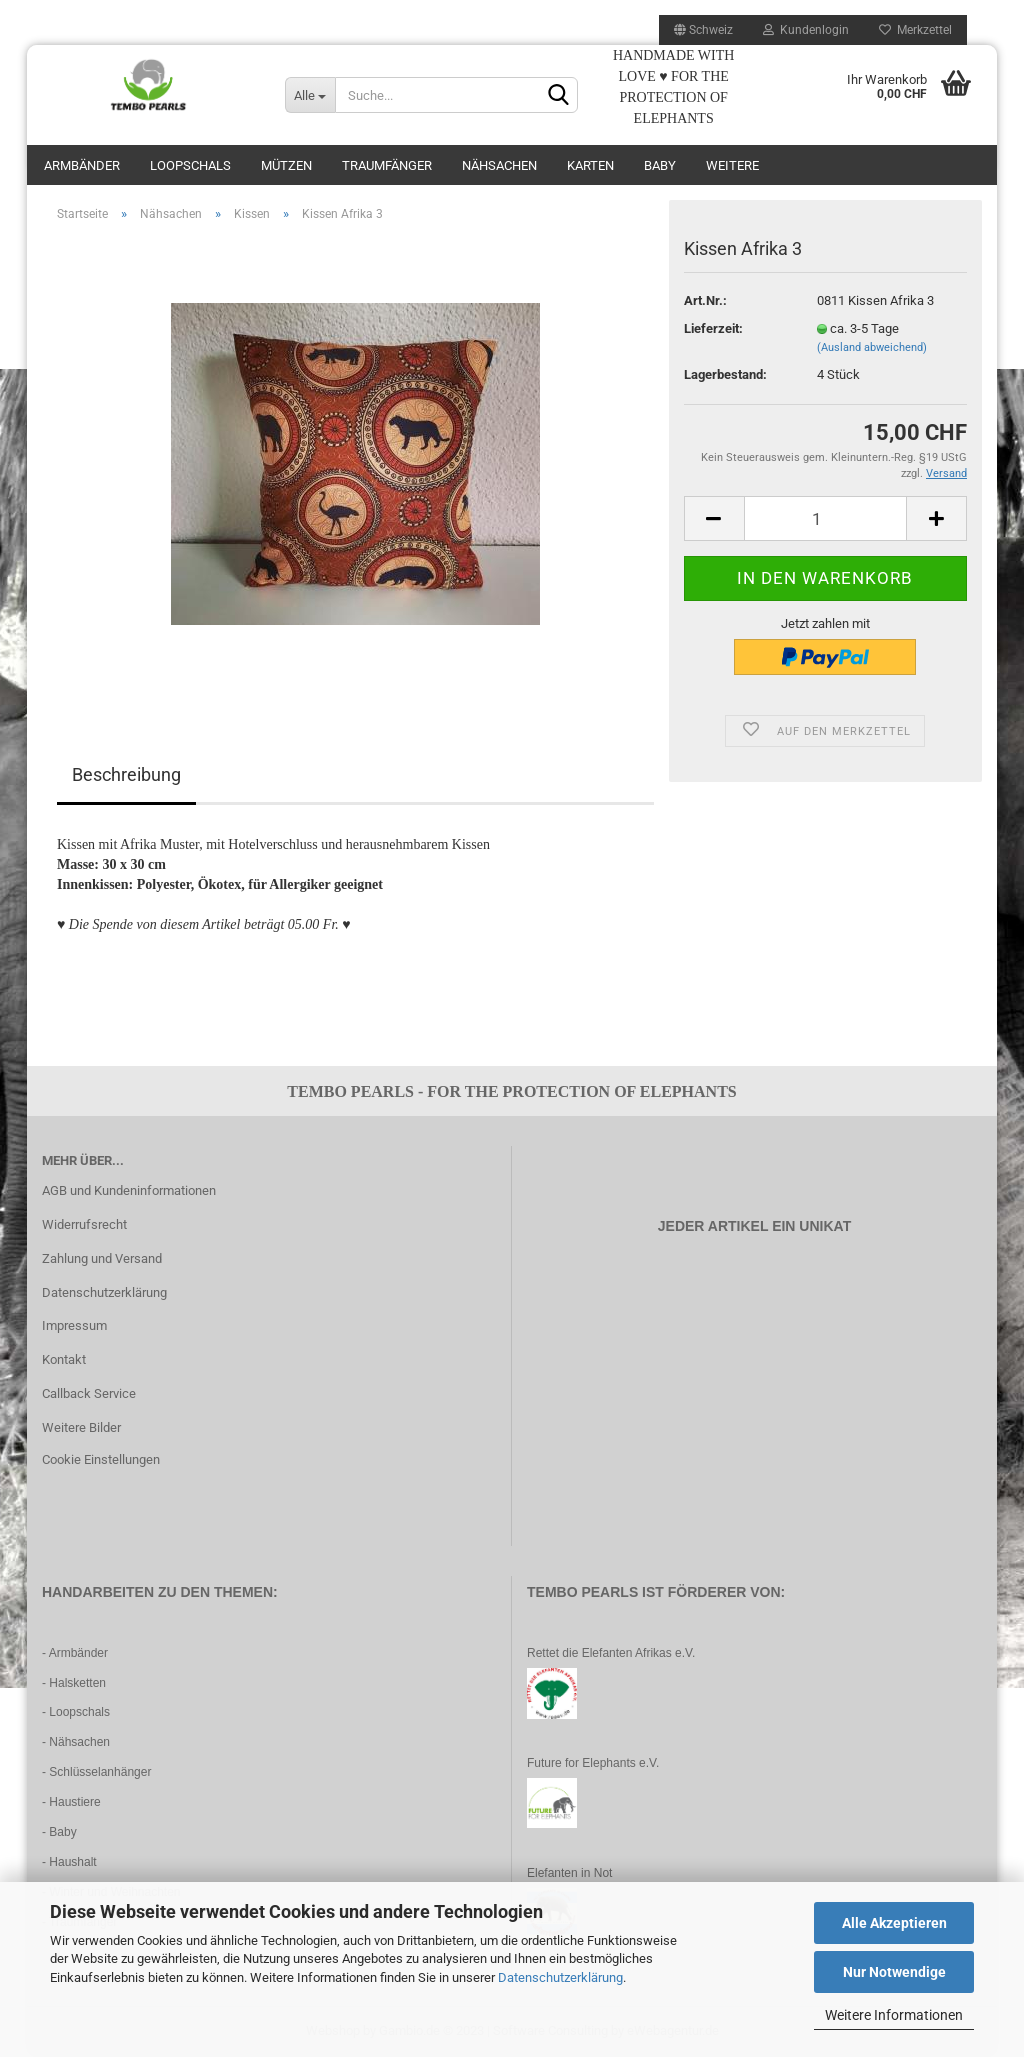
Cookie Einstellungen (101, 1459)
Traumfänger (387, 165)
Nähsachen (499, 165)
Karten (590, 165)
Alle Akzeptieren (894, 1923)
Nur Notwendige (894, 1972)
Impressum (74, 1325)
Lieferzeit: (713, 328)
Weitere (732, 165)
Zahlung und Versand (102, 1258)
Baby (660, 165)
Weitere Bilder (81, 1427)
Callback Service (89, 1393)
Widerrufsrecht (84, 1224)
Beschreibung (126, 774)
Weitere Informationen (894, 2015)
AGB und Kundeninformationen (129, 1190)
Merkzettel (915, 30)
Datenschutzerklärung (560, 1977)
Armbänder (82, 165)
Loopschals (190, 165)
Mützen (286, 165)
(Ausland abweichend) (872, 347)
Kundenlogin (806, 30)
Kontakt (64, 1359)
